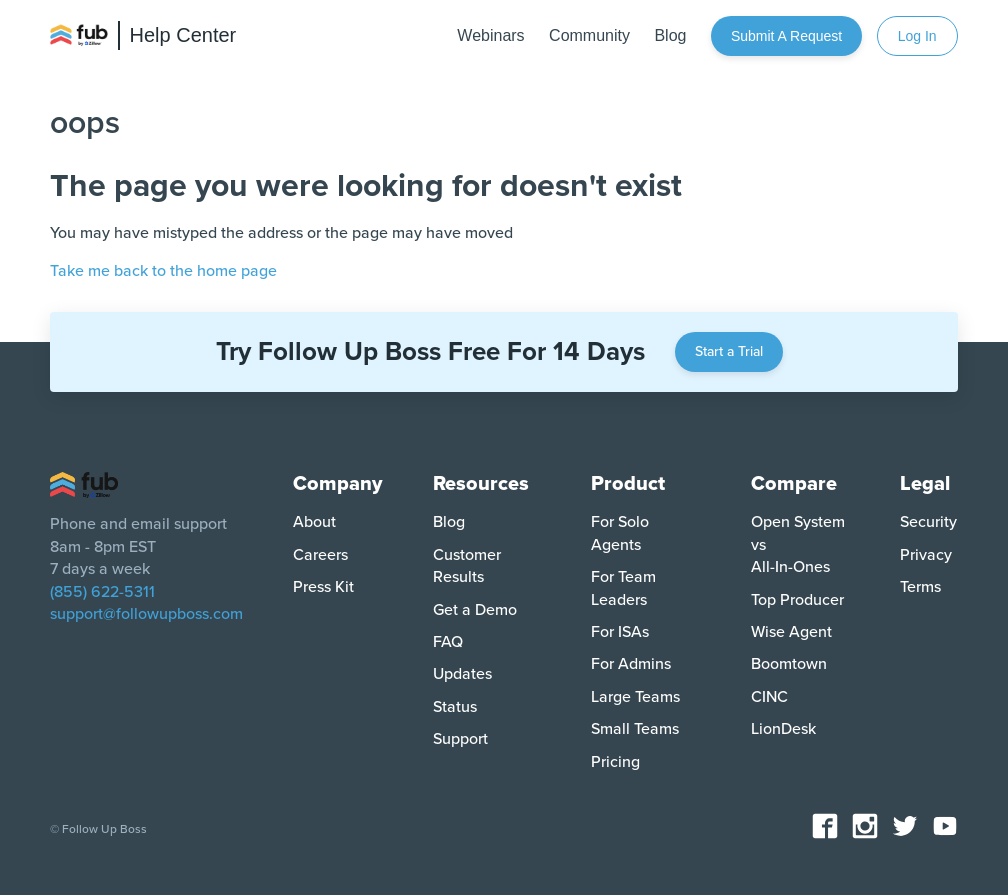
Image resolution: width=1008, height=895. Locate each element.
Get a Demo (475, 610)
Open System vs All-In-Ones (798, 544)
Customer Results (467, 566)
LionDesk (783, 729)
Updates (462, 674)
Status (455, 707)
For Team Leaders (623, 588)
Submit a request (786, 36)
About (314, 522)
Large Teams (635, 697)
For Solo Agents (620, 533)
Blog (449, 522)
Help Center (183, 35)
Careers (320, 555)
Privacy (926, 555)
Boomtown (789, 664)
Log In (917, 36)
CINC (769, 697)
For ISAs (620, 632)
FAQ (448, 642)
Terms (920, 587)
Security (928, 522)
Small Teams (635, 729)
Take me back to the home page (163, 271)
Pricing (615, 762)
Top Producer (797, 600)
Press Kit (323, 587)
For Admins (631, 664)
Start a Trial (729, 351)
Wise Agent (791, 632)
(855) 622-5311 (102, 592)
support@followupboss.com (146, 614)
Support (460, 739)
